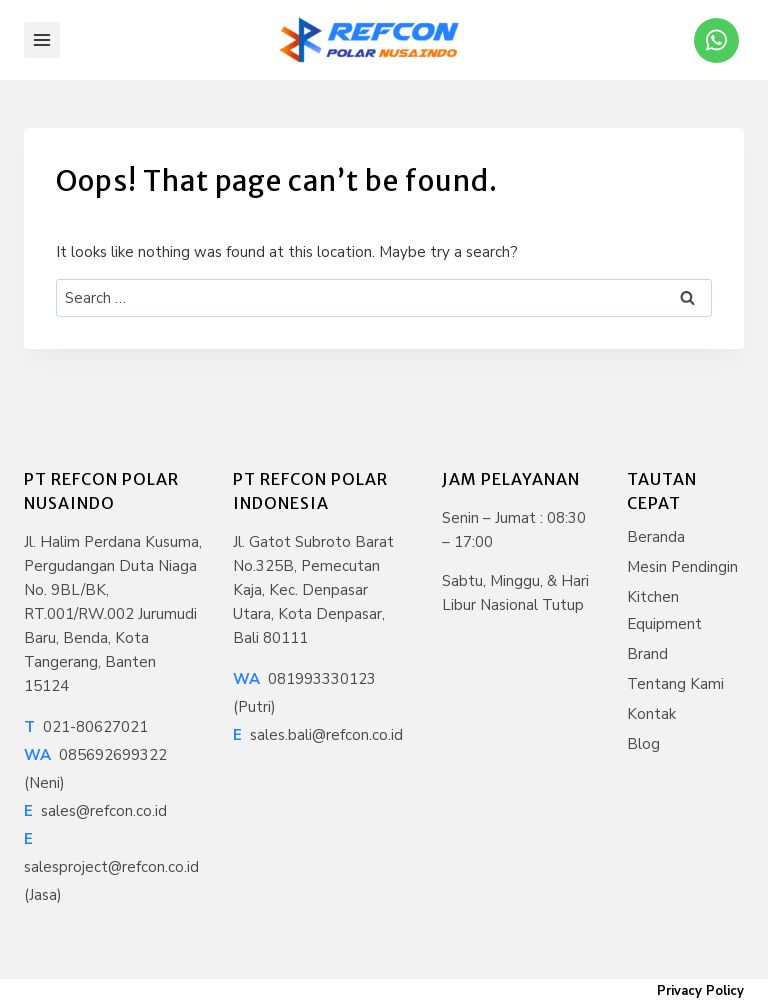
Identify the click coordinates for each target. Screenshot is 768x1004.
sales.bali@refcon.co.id (318, 735)
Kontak (651, 714)
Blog (643, 744)
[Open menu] (42, 40)
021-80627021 (86, 727)
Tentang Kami (675, 684)
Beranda (656, 537)
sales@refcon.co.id (95, 811)
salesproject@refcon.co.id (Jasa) (111, 867)
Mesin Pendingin (682, 567)
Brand (647, 654)
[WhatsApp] (716, 40)
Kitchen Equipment (664, 610)
